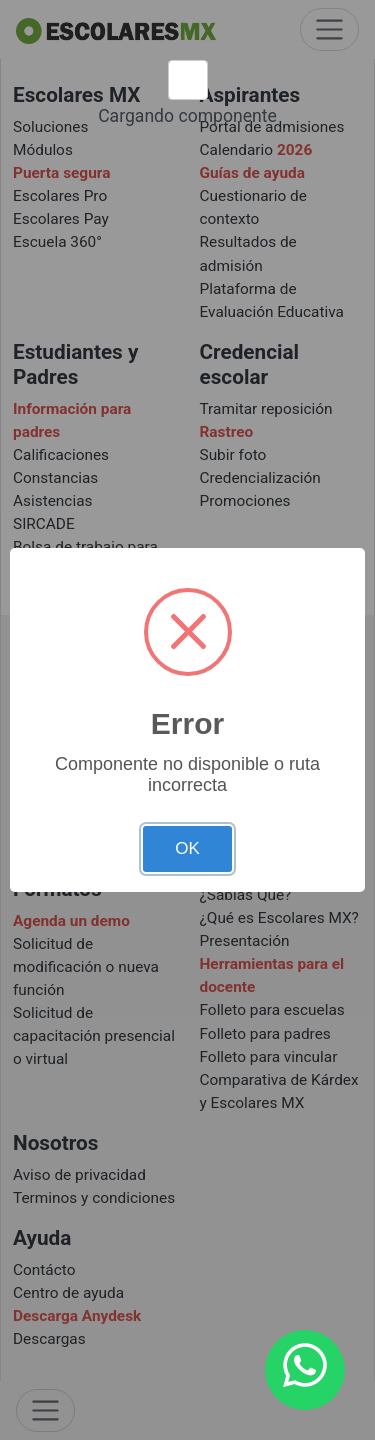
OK (187, 848)
